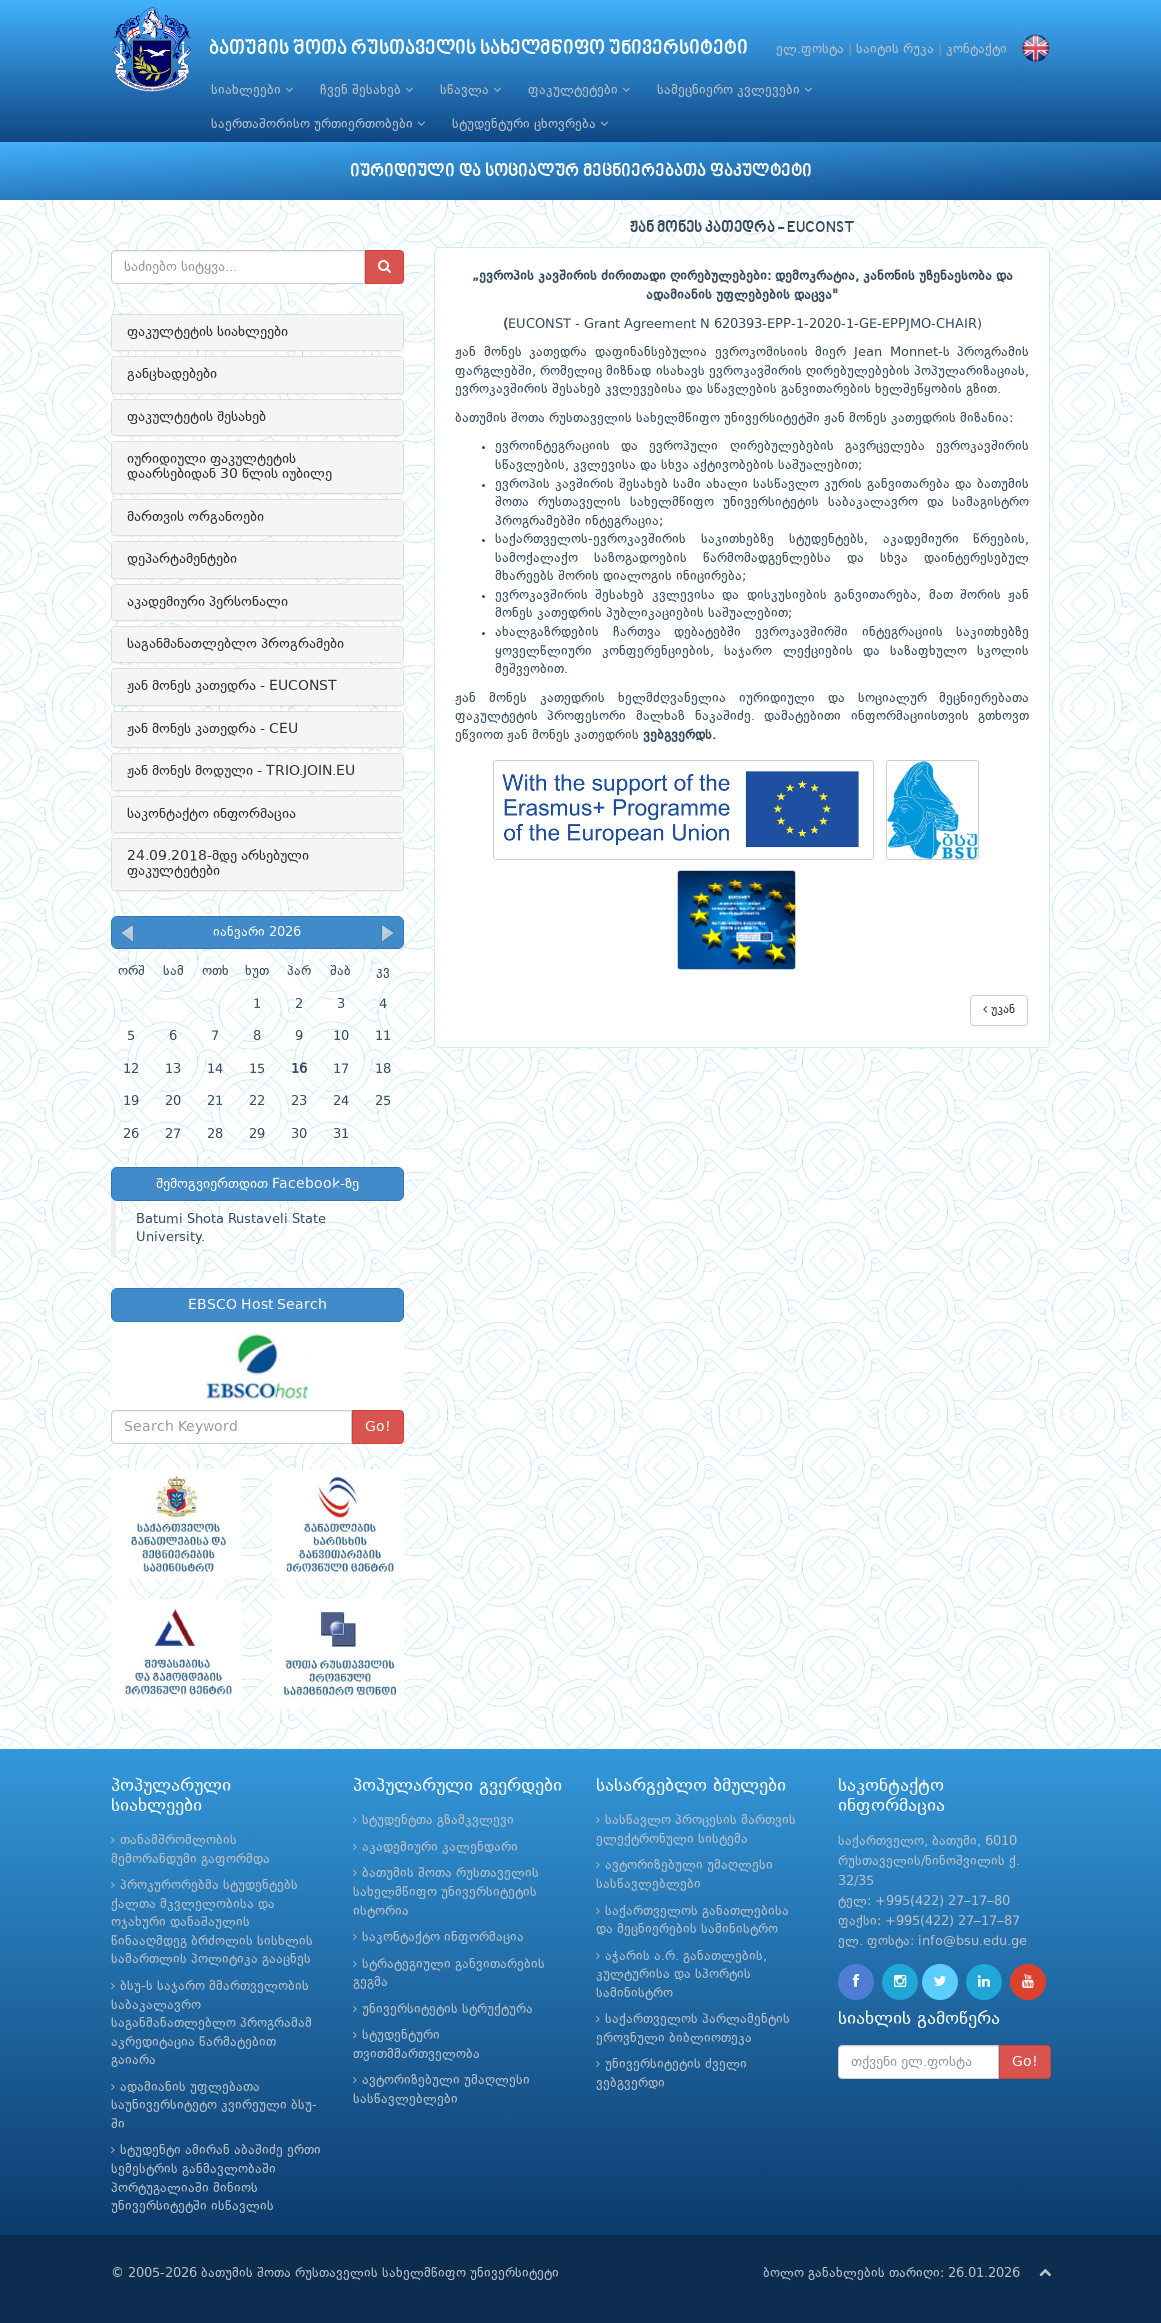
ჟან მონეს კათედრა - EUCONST (232, 686)
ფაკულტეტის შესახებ (196, 417)
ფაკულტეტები (579, 90)
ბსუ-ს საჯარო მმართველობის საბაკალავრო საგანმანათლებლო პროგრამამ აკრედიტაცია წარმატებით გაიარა (211, 2023)
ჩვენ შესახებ (366, 90)
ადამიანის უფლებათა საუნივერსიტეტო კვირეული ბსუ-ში (214, 2106)
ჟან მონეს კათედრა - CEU (212, 729)
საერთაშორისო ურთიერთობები (318, 124)
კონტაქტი (976, 49)
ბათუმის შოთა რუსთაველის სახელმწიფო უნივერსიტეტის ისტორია (446, 1892)
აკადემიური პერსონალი (207, 602)
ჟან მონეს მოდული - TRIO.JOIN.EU (241, 771)
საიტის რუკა (895, 49)
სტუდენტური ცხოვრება (530, 124)
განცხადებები (172, 374)
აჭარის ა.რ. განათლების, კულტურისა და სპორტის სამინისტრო (681, 1975)
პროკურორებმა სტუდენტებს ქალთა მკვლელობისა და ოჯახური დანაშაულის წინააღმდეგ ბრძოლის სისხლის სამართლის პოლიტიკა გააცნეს (212, 1922)
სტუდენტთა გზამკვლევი (438, 1820)
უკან (999, 1009)
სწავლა (470, 90)
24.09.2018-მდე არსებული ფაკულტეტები (218, 863)
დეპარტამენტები (182, 559)
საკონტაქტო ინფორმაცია (211, 814)
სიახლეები (252, 90)
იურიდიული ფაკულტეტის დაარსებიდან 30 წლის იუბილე (229, 466)
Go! (378, 1427)
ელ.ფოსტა (810, 49)
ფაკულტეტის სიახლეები (207, 332)
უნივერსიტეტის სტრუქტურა (447, 2009)
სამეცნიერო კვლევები (734, 90)
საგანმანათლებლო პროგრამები (235, 644)
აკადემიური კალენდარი (440, 1847)
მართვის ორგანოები (195, 517)
